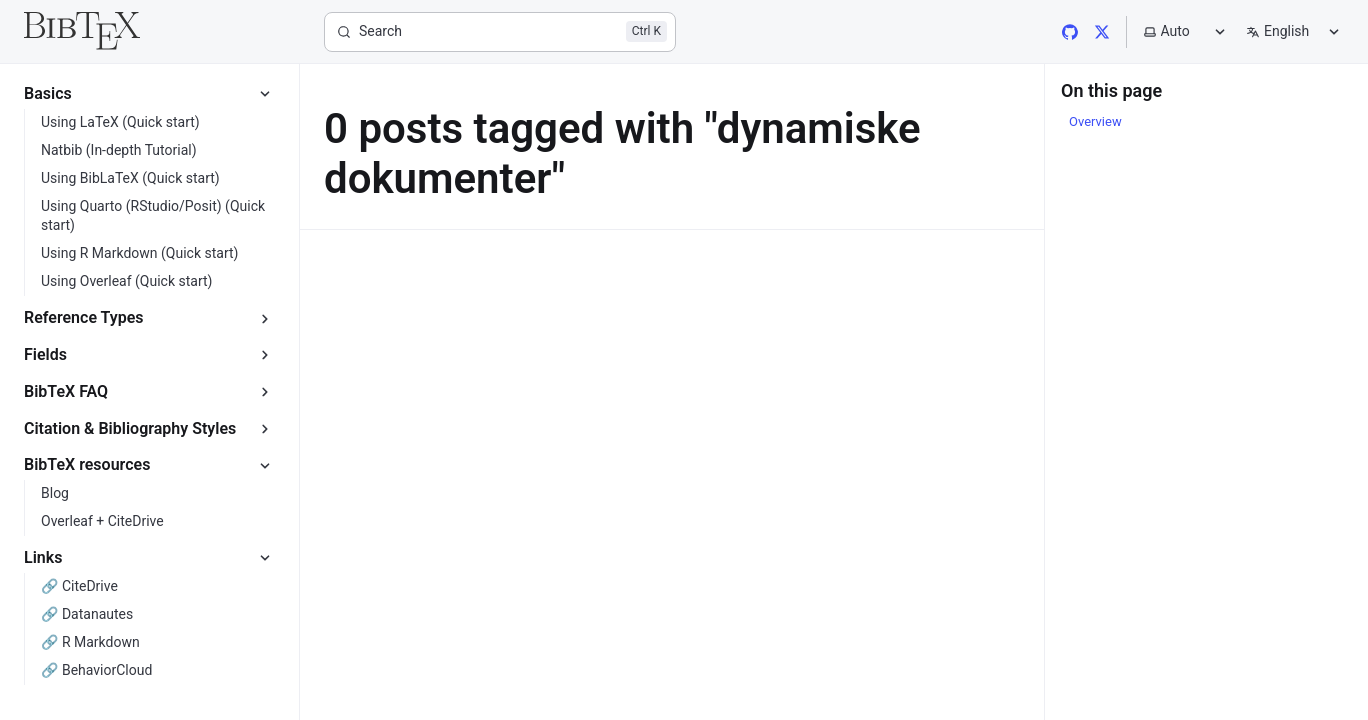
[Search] (500, 32)
